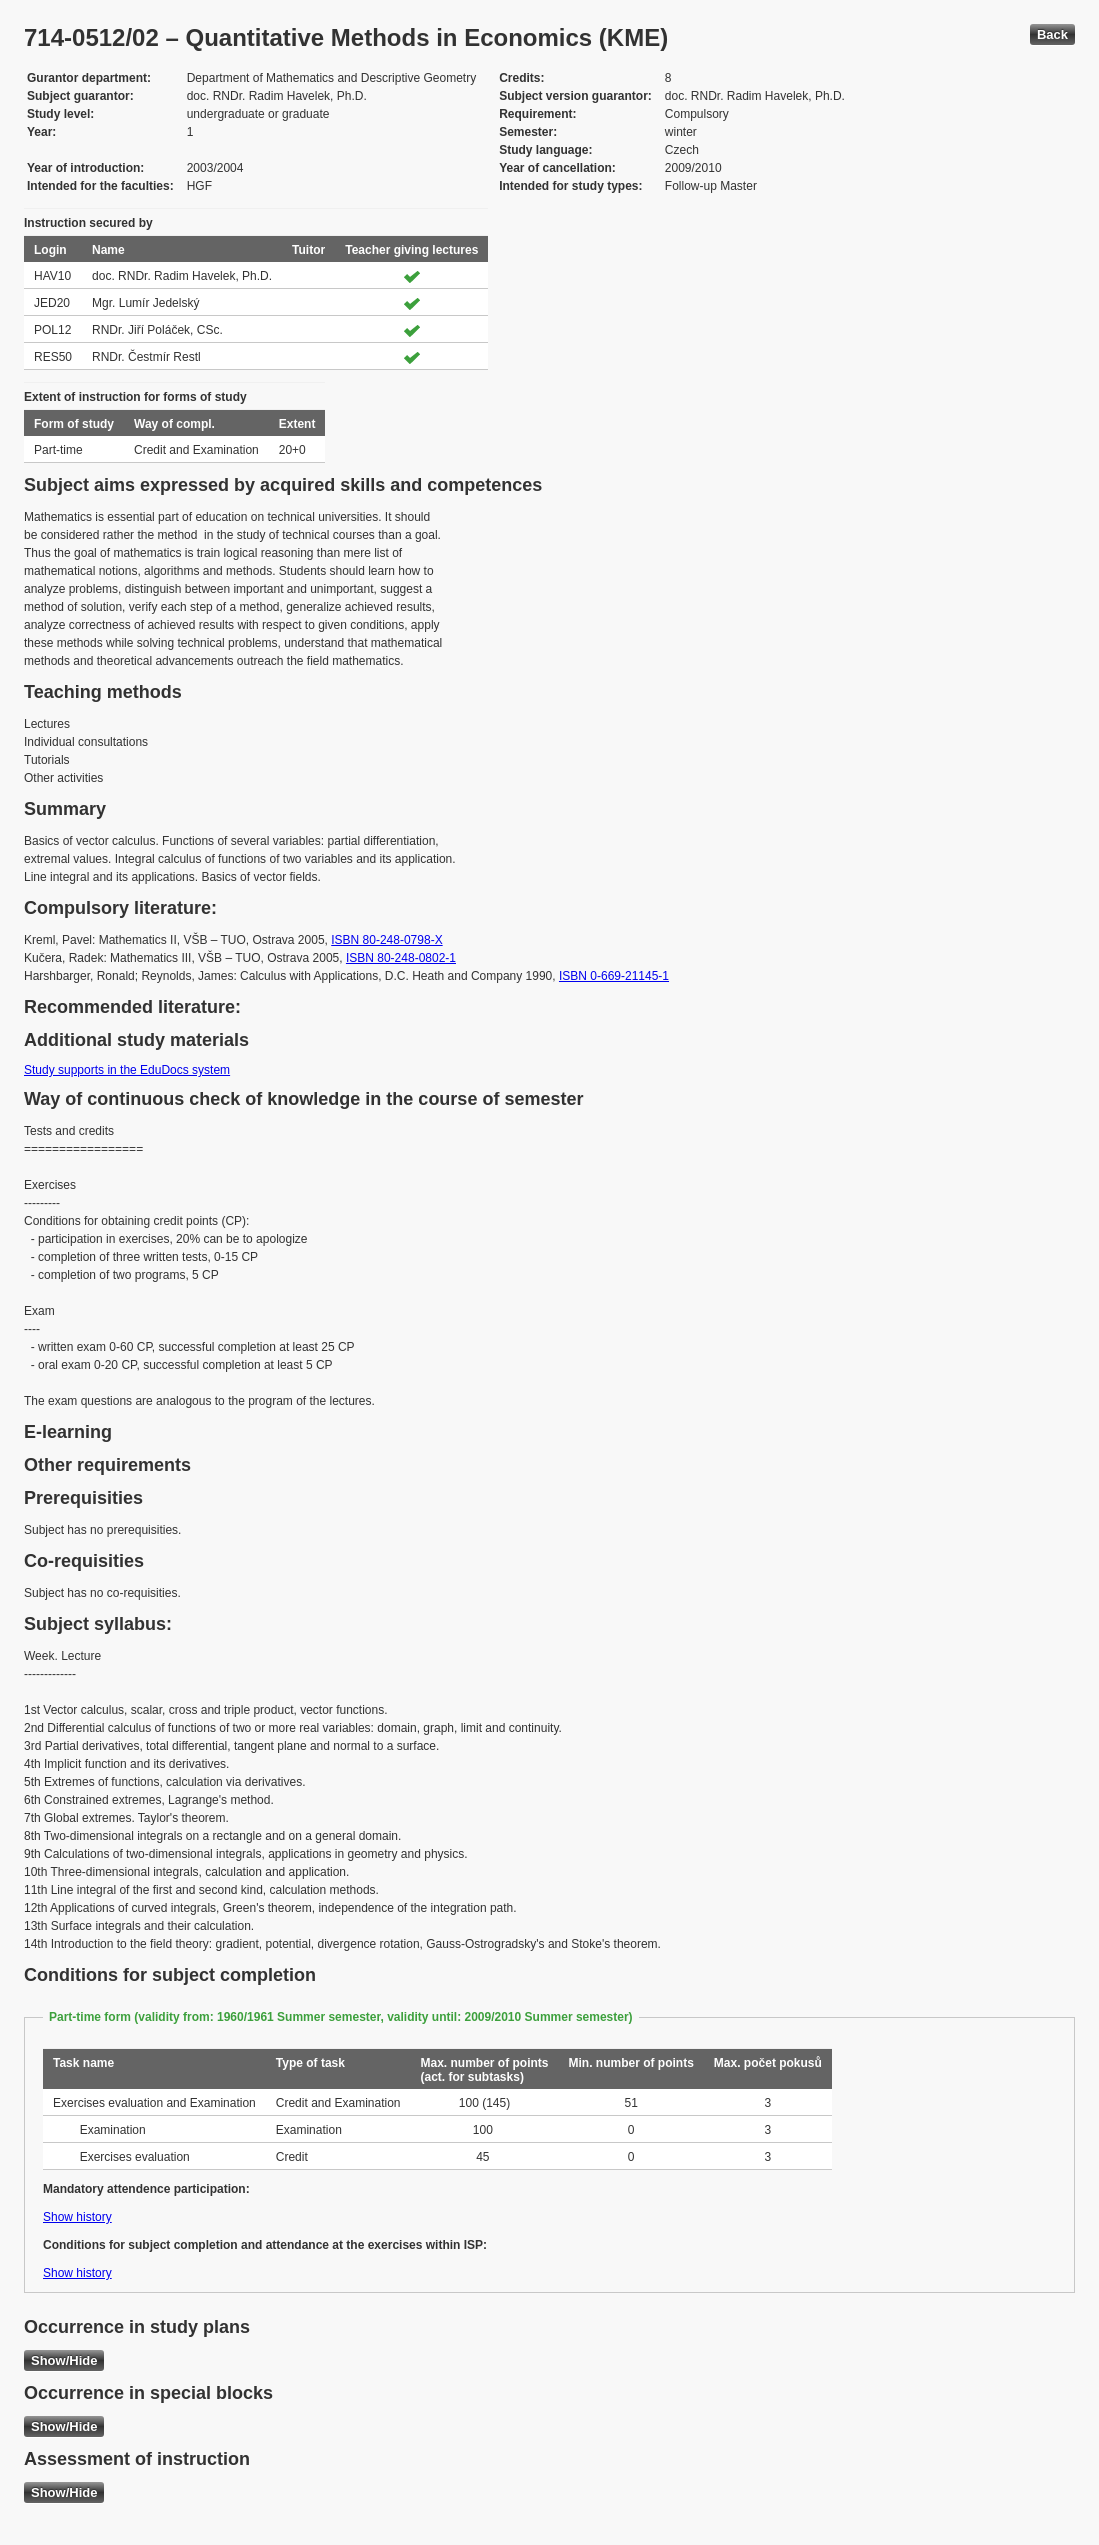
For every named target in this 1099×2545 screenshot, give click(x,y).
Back (1052, 34)
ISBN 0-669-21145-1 (614, 976)
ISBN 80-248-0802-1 (401, 958)
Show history (77, 2217)
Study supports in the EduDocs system (127, 1070)
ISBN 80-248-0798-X (386, 940)
